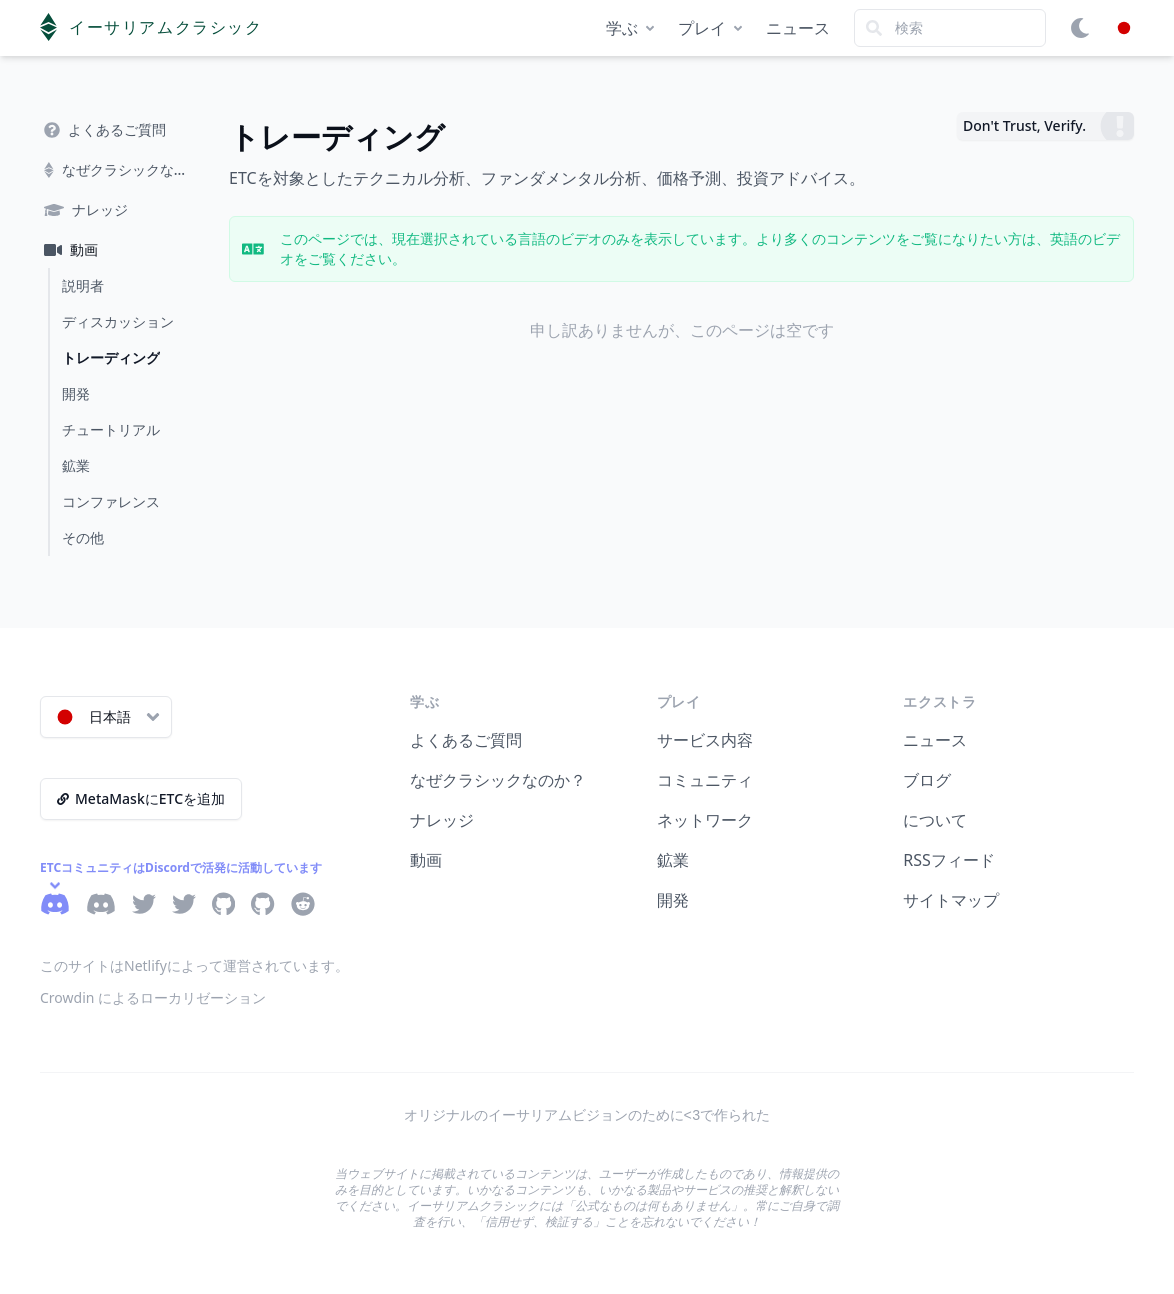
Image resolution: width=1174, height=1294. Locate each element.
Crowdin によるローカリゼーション (153, 997)
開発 (673, 900)
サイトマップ (951, 900)
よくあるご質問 (466, 740)
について (935, 820)
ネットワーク (705, 820)
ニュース (798, 28)
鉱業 (673, 860)
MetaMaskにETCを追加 (141, 798)
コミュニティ (705, 780)
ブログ (927, 780)
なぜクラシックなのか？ (498, 780)
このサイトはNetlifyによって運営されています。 (194, 965)
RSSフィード (949, 860)
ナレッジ (442, 820)
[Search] (950, 28)
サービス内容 (705, 740)
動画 (426, 860)
